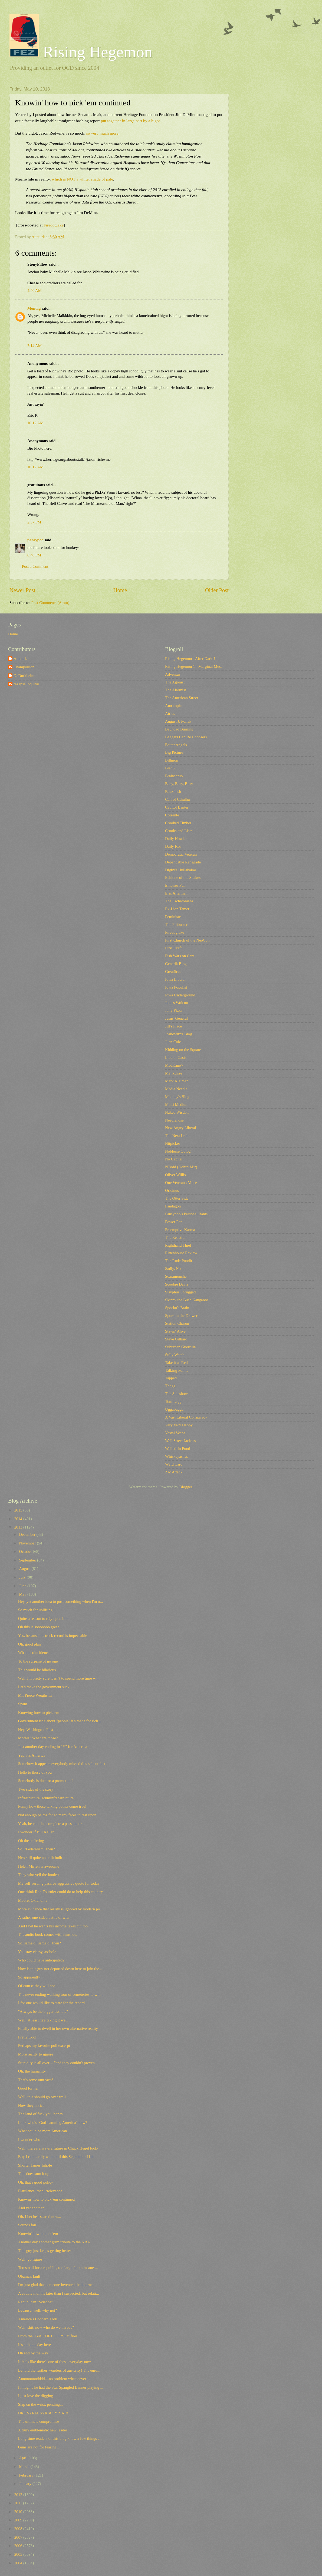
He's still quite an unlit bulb (40, 1858)
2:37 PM (34, 522)
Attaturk (20, 658)
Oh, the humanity (32, 2071)
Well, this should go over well (42, 2097)
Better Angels (176, 745)
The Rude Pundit (178, 1261)
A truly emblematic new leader (42, 2430)
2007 (18, 2537)
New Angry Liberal (180, 1128)
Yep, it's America (31, 1755)
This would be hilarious (37, 1670)
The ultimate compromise (38, 2421)
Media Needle (176, 1089)
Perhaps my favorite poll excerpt (44, 2045)
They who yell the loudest (39, 1875)
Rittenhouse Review (181, 1253)
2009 (18, 2520)
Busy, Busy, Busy (179, 784)
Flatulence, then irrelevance (40, 2191)
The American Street (181, 698)
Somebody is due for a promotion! (45, 1780)
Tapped (171, 1378)
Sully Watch (175, 1355)
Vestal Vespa (175, 1433)
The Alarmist (175, 690)
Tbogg (170, 1386)
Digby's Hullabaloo (180, 870)
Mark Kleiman (176, 1081)
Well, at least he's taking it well (43, 2020)
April (23, 2458)
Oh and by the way (33, 2353)
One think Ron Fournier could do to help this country (60, 1892)
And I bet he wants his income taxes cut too (53, 1926)
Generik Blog (176, 964)
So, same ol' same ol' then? (39, 1943)
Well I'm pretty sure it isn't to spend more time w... (58, 1678)
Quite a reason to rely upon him (43, 1618)
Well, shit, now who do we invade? (46, 2327)
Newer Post (22, 590)
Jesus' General (176, 1018)
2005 (18, 2554)
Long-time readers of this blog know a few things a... (60, 2438)
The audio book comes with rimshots (47, 1934)
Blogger (185, 1487)
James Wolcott (176, 1002)
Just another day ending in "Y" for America (52, 1746)
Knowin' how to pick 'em (38, 2233)
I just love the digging (35, 2396)
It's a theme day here (34, 2345)
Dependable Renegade (183, 862)
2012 (18, 2494)
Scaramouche (175, 1276)
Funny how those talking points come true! (52, 1806)
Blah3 (170, 768)
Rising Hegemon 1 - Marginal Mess (193, 666)
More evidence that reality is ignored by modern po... (60, 1909)
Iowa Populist (176, 987)
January (25, 2483)
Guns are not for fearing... (38, 2447)
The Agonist (175, 682)
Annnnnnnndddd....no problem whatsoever (52, 2379)
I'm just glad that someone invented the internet (56, 2285)
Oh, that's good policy (35, 2182)
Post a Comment (35, 566)
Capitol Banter (176, 807)
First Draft (173, 948)
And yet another (31, 2208)
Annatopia (173, 705)
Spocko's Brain (177, 1308)
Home (120, 590)
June (23, 1586)
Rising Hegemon (80, 52)
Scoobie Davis (176, 1284)
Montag (34, 308)
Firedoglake (54, 225)
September (28, 1560)
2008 (18, 2529)
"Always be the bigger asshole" (43, 2011)
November (28, 1543)
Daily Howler (176, 838)
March (24, 2466)
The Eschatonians (179, 901)
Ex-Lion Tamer (177, 909)
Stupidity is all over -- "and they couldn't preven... (58, 2063)
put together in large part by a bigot (130, 120)
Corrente (172, 815)
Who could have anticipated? (41, 1960)
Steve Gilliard (176, 1339)
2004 (18, 2563)
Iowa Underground (180, 995)
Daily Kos (173, 846)
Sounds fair (27, 2225)
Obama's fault (29, 2276)
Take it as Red (176, 1362)
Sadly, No (173, 1268)
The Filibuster (176, 924)
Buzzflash (173, 791)
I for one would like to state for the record (51, 2003)
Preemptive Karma (180, 1229)
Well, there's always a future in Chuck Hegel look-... (59, 2148)
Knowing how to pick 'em (38, 1712)
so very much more (102, 133)
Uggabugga (174, 1409)
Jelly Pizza (173, 1010)
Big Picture (174, 752)
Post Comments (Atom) (50, 602)
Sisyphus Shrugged (180, 1292)
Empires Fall (175, 885)
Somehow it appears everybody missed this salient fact (62, 1763)
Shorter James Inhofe (35, 2165)
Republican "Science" (35, 2302)
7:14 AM (34, 345)
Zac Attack (173, 1472)
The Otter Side (177, 1198)
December (27, 1534)
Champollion (24, 667)
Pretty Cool (27, 2037)
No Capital (173, 1159)
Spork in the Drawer (181, 1315)
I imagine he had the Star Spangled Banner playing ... (60, 2387)
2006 (18, 2546)
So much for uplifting (35, 1610)
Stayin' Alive (175, 1331)
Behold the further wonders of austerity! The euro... (59, 2370)
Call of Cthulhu (177, 799)
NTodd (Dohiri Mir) (181, 1167)
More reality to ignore (35, 2054)
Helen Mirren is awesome (38, 1866)
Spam (22, 1704)
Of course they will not (36, 1986)
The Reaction (175, 1237)
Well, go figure (30, 2259)
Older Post (217, 590)
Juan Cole (173, 1042)
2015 (18, 1510)
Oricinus (172, 1190)
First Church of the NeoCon (187, 940)
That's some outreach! (35, 2080)
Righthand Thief (178, 1245)
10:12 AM (35, 423)
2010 (18, 2512)
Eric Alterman (176, 893)
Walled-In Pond (177, 1448)
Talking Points (176, 1370)
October (26, 1551)
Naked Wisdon (177, 1112)
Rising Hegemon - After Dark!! (190, 658)
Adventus (172, 674)
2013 (18, 1527)
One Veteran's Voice (181, 1182)
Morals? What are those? (38, 1738)
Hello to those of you (35, 1772)
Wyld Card (173, 1464)
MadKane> (174, 1065)
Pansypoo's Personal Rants (186, 1214)
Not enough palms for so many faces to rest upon (57, 1815)
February (26, 2475)
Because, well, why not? (37, 2310)
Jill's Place (173, 1026)
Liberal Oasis (175, 1057)
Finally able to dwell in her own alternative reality (58, 2028)
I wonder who (29, 2139)
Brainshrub (174, 776)
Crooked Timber (178, 823)
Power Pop (173, 1222)
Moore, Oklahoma (32, 1900)
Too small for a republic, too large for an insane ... (58, 2267)
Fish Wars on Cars (179, 956)
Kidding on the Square (183, 1049)
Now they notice (31, 2105)
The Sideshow (176, 1394)
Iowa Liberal (175, 979)
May (23, 1594)
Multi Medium (176, 1104)
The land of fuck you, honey (40, 2114)
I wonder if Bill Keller (36, 1832)
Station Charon (177, 1323)
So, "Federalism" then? (36, 1849)
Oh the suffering (31, 1840)
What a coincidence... (35, 1652)
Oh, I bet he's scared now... (39, 2216)
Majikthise (173, 1073)
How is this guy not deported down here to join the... (60, 1969)
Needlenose (174, 1120)
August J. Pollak (178, 721)
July (23, 1577)
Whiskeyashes (176, 1456)
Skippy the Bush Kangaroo (186, 1300)
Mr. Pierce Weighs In (35, 1695)
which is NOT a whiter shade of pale (82, 179)
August (25, 1568)
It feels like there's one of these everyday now (54, 2362)
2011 (18, 2503)
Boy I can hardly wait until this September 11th (56, 2156)
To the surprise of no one (38, 1661)
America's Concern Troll (37, 2319)
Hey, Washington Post (35, 1729)
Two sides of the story (35, 1789)
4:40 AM (34, 290)
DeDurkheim (24, 675)
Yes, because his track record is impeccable (52, 1635)
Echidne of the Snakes (183, 877)
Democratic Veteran (181, 854)
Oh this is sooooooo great (38, 1627)
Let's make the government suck (44, 1687)
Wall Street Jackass (180, 1441)
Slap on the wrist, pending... (40, 2404)
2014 (18, 1519)
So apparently (29, 1977)
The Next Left (176, 1135)
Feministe (173, 917)
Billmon (171, 760)
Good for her (28, 2088)
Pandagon (173, 1206)
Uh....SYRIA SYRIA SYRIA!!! (43, 2413)
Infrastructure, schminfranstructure (46, 1798)
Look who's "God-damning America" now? (52, 2122)
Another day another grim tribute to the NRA (54, 2242)
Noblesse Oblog (177, 1151)
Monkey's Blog (177, 1097)
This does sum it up (33, 2173)
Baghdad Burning (179, 729)
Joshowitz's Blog (178, 1034)
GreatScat (173, 971)
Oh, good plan (29, 1644)
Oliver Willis (175, 1175)
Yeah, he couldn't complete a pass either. (50, 1823)
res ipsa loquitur (26, 684)
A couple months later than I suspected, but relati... (58, 2293)
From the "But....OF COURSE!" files (48, 2336)
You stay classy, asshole (37, 1952)
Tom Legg (173, 1401)
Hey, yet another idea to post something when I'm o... (60, 1601)
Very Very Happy (179, 1425)
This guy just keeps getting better (44, 2250)
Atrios (170, 713)
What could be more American (42, 2131)
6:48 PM (34, 555)
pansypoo (35, 540)
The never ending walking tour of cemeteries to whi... (61, 1994)
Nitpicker (172, 1143)
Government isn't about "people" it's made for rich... (59, 1721)
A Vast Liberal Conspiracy (186, 1417)
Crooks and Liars (178, 831)
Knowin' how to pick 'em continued (46, 2199)
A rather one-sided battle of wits (43, 1917)
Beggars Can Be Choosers (186, 737)
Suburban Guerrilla (180, 1347)
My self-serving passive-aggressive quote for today (59, 1883)
